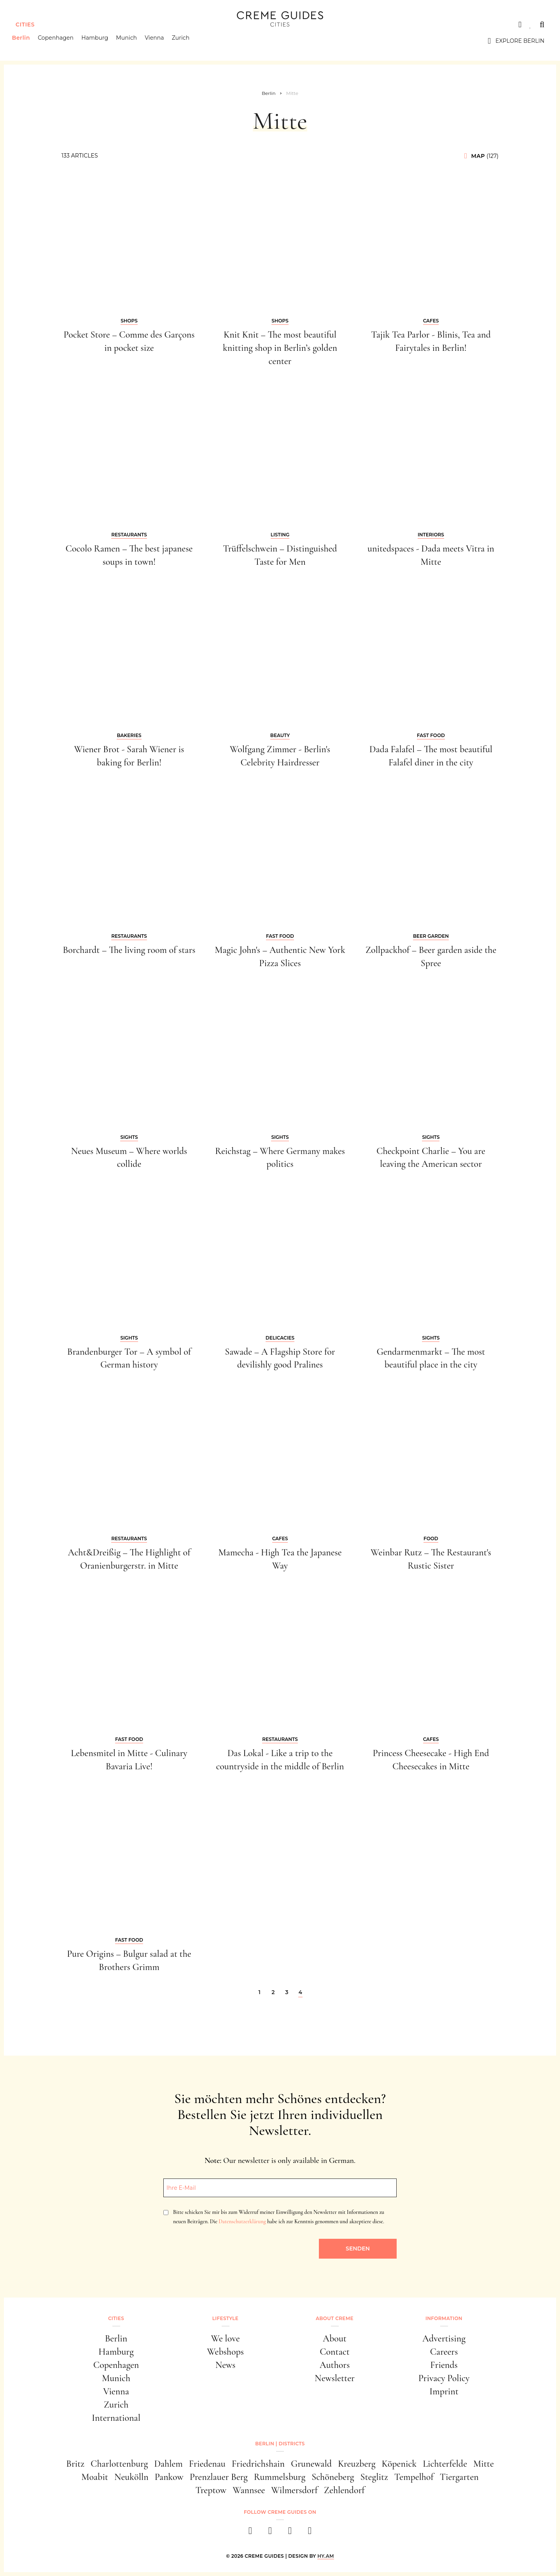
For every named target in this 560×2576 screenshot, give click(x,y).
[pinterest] (290, 2533)
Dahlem (168, 2463)
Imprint (443, 2391)
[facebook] (250, 2533)
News (225, 2365)
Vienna (158, 40)
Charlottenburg (119, 2463)
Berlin (24, 40)
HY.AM (325, 2556)
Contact (335, 2351)
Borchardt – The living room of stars (129, 950)
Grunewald (311, 2463)
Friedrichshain (258, 2463)
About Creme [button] (335, 2318)
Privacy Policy (444, 2378)
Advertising (444, 2338)
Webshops (225, 2351)
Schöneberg (333, 2477)
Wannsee (249, 2490)
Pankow (169, 2477)
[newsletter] (310, 2533)
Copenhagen (59, 40)
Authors (335, 2365)
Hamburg (98, 40)
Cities (25, 24)
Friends (443, 2365)
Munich (130, 40)
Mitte (483, 2463)
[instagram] (270, 2533)
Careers (444, 2351)
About (334, 2338)
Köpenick (399, 2463)
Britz (75, 2463)
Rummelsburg (279, 2477)
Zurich (184, 40)
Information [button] (443, 2318)
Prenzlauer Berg (219, 2477)
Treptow (210, 2490)
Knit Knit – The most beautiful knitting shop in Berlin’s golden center (280, 347)
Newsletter (335, 2378)
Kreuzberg (357, 2463)
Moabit (94, 2477)
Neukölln (131, 2477)
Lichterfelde (445, 2463)
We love (225, 2338)
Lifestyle (225, 2318)
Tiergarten (459, 2477)
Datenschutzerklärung (242, 2221)
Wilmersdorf (294, 2490)
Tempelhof (414, 2477)
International (116, 2418)
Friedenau (207, 2463)
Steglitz (374, 2477)
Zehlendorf (344, 2490)
